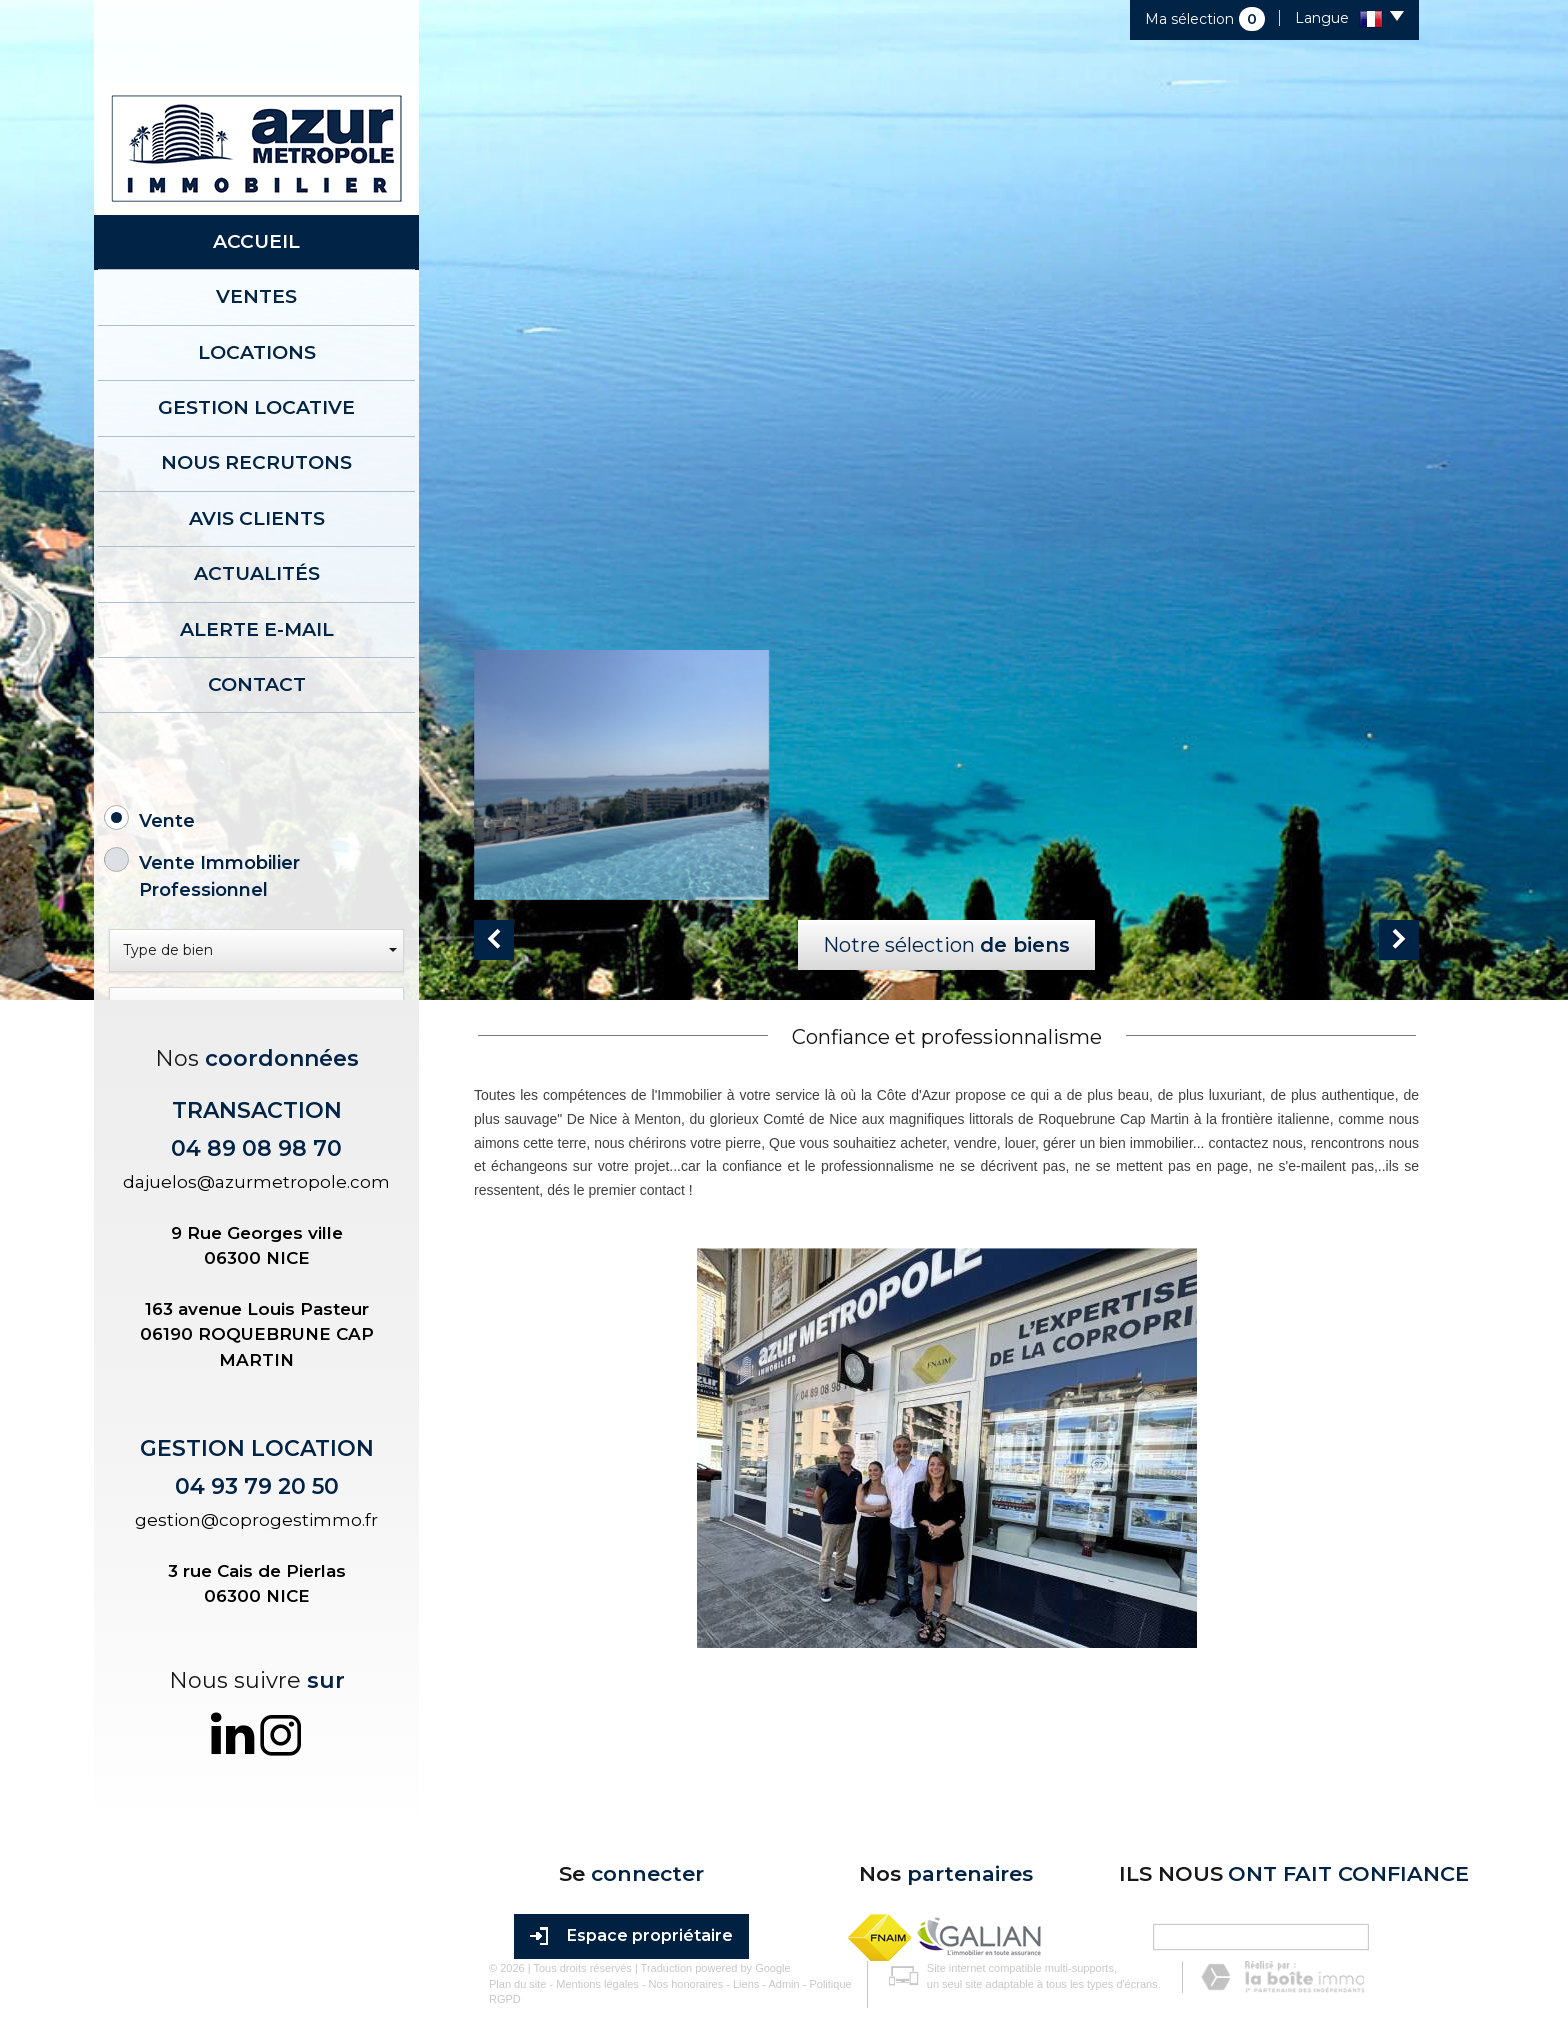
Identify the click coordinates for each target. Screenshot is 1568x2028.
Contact (257, 600)
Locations (257, 327)
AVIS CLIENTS (257, 464)
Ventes (256, 282)
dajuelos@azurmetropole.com (256, 1421)
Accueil (256, 236)
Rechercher (257, 1212)
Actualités (257, 509)
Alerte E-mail (257, 555)
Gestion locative (256, 373)
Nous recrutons (256, 418)
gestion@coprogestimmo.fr (256, 1759)
